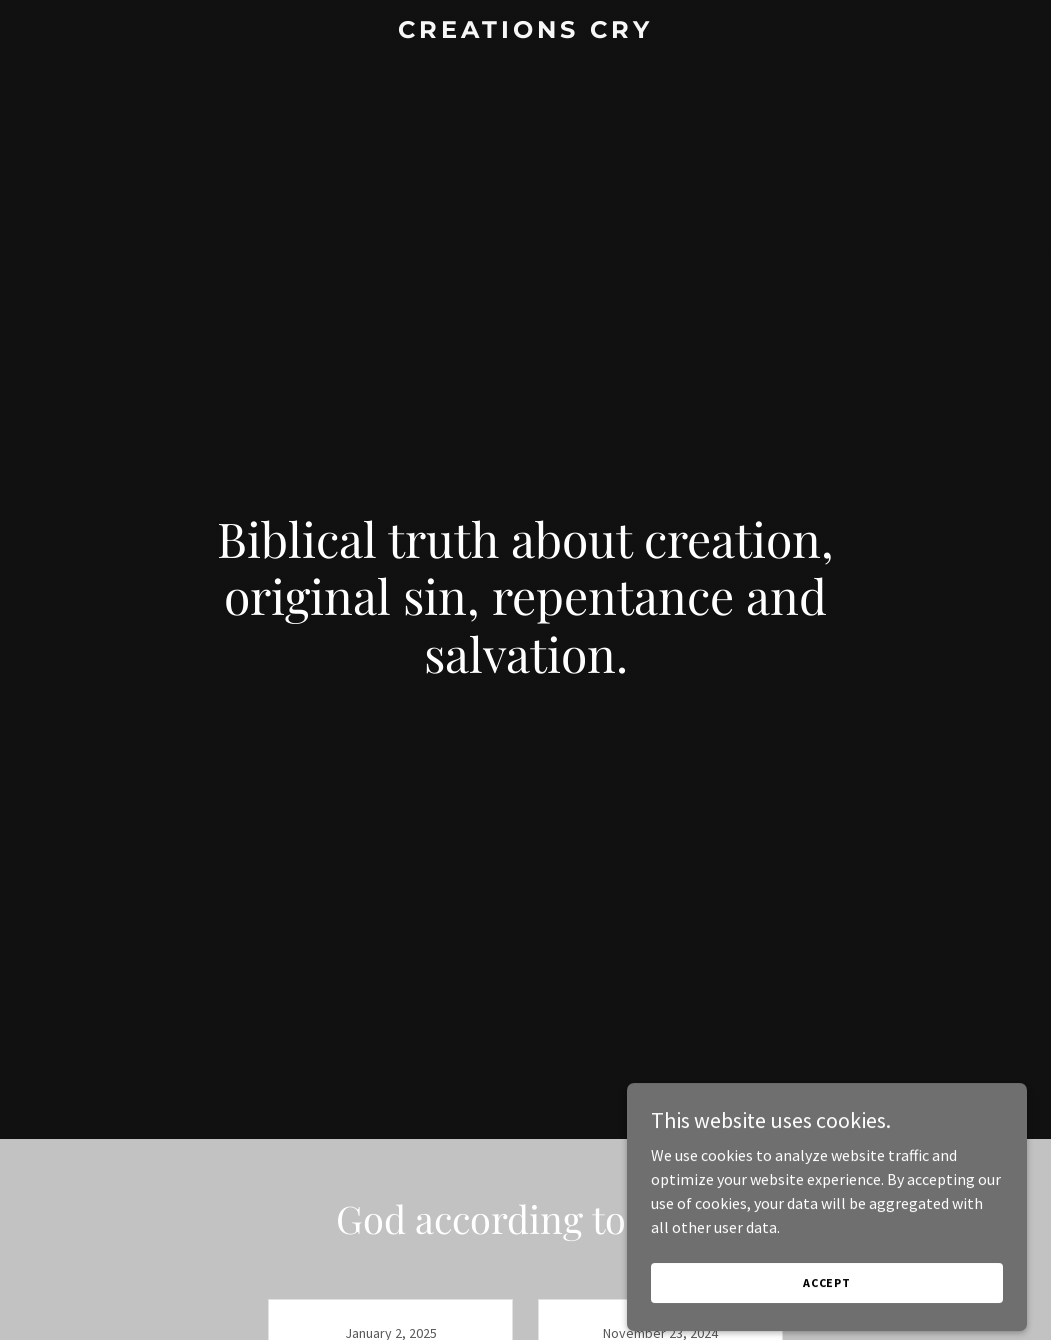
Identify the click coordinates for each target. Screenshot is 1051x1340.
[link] (525, 32)
